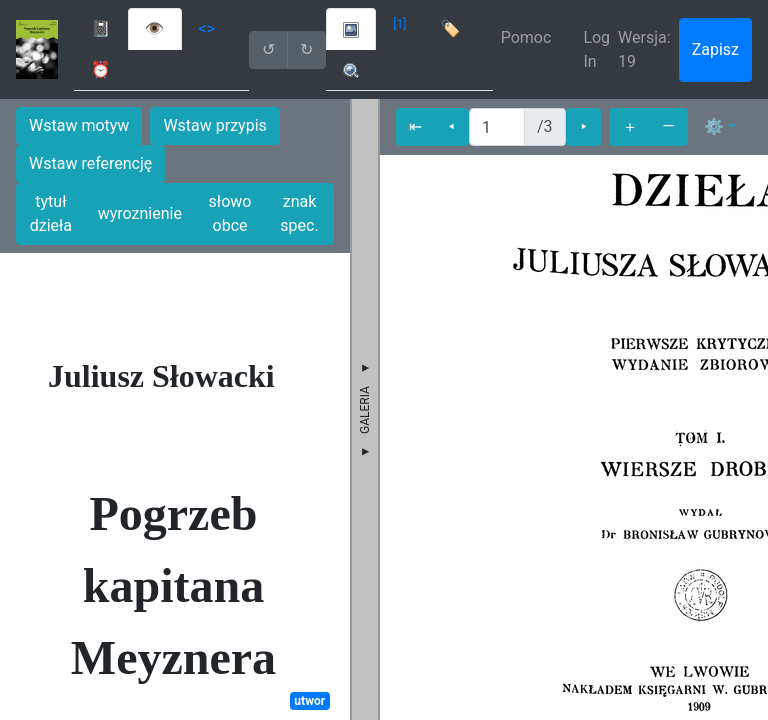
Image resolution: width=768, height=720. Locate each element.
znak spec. (299, 213)
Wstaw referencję (90, 163)
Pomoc (526, 37)
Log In (596, 49)
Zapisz (715, 49)
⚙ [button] (714, 126)
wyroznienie (140, 213)
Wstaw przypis (214, 125)
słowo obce (230, 213)
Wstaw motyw (79, 125)
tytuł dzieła (51, 213)
